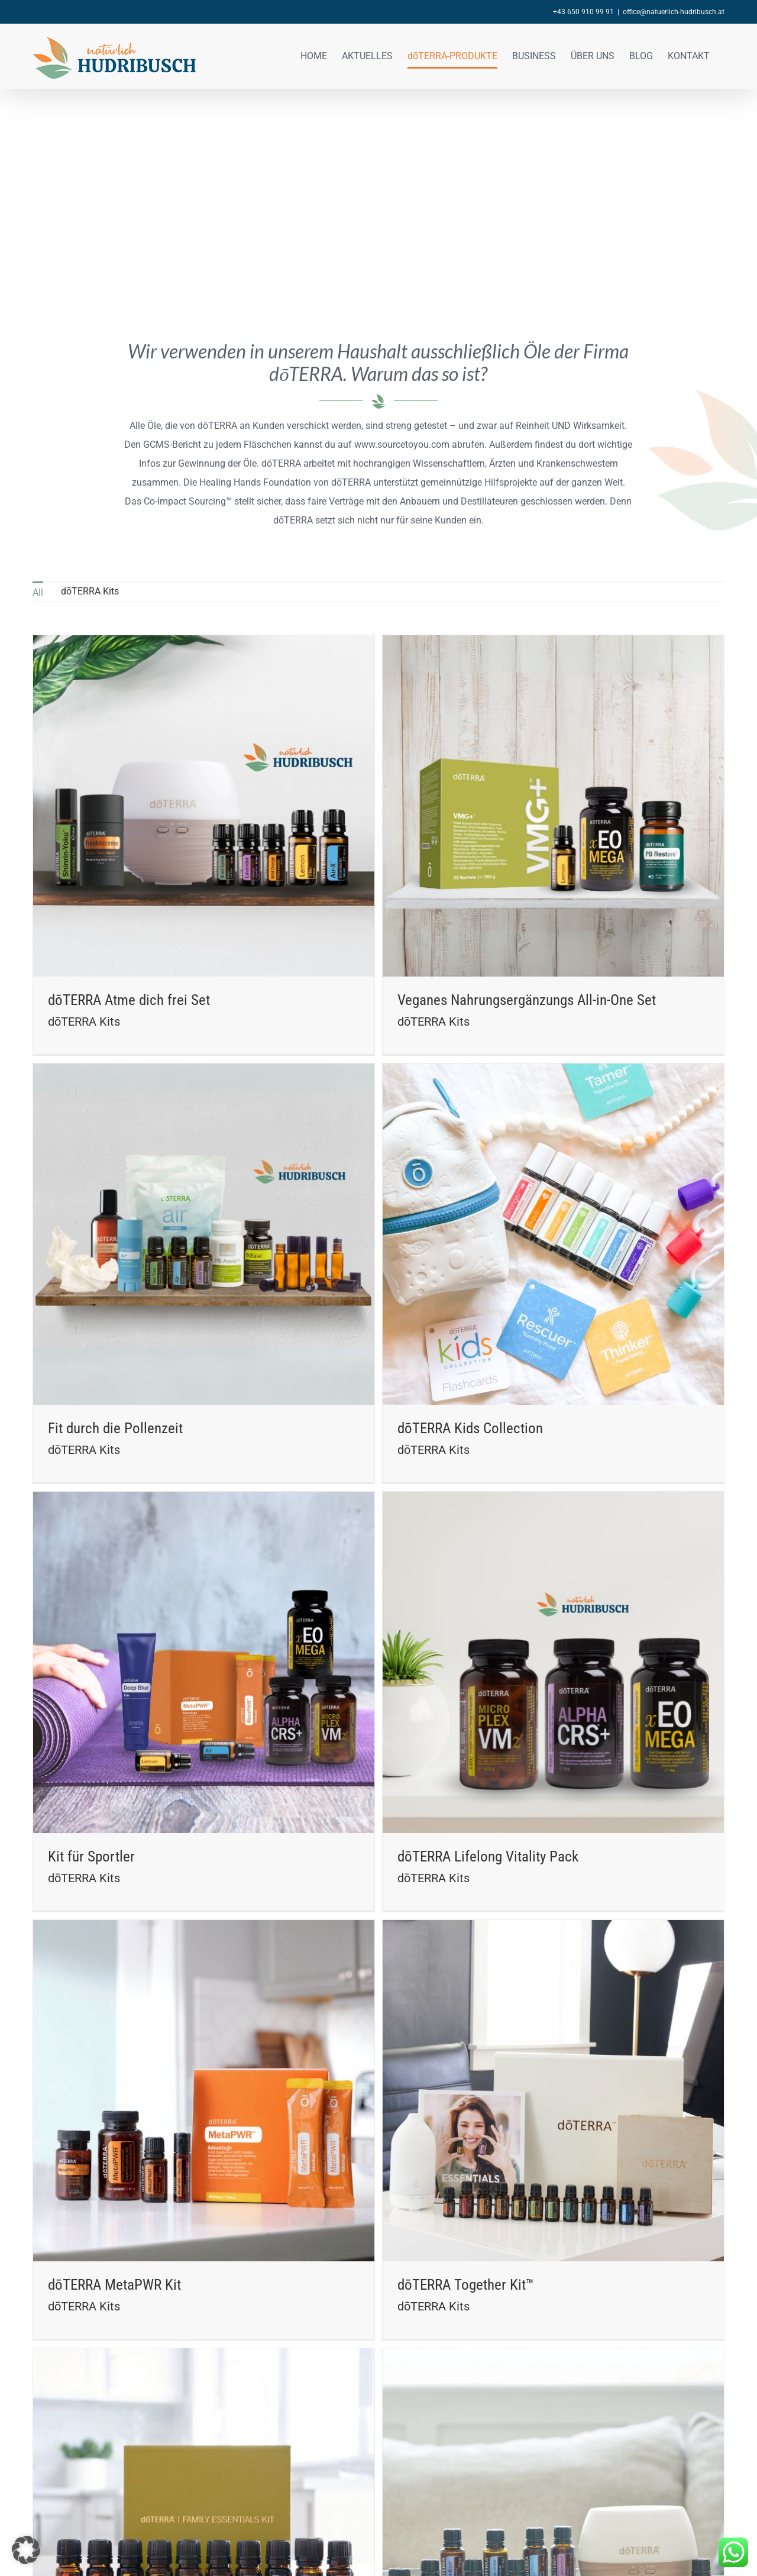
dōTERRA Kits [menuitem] (90, 591)
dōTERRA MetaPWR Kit (114, 2011)
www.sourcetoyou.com (401, 444)
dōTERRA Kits (84, 1021)
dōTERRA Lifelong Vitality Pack (537, 1632)
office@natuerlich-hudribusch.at (673, 12)
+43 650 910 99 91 (583, 12)
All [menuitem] (38, 592)
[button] (26, 2550)
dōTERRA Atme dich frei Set (129, 1000)
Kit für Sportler (190, 1632)
